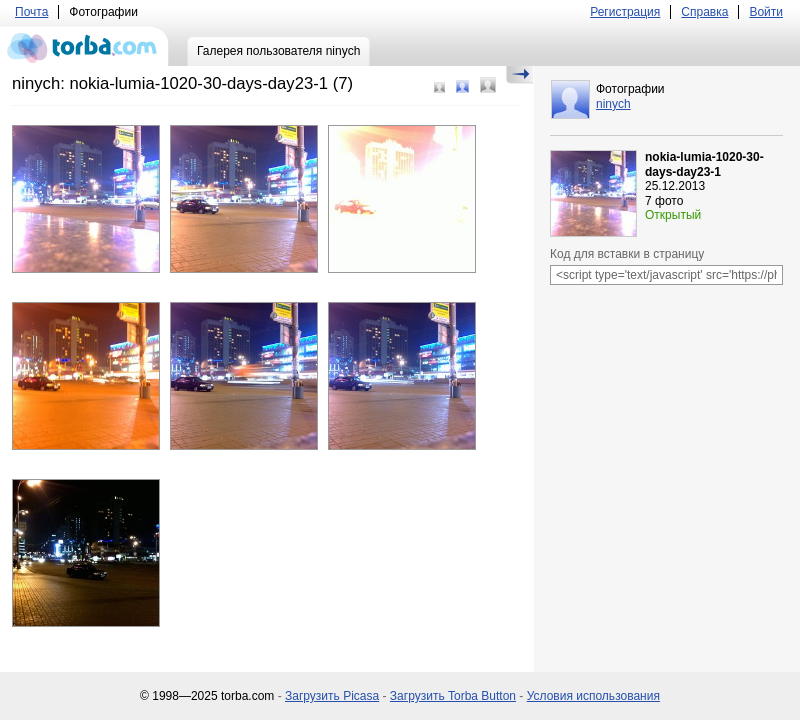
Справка (704, 12)
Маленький (439, 87)
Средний (462, 86)
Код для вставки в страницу (627, 254)
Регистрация (625, 12)
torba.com (84, 46)
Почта (31, 12)
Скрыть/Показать (519, 75)
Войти (766, 12)
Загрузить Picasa (332, 696)
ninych (613, 104)
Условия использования (593, 696)
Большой (488, 85)
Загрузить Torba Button (453, 696)
